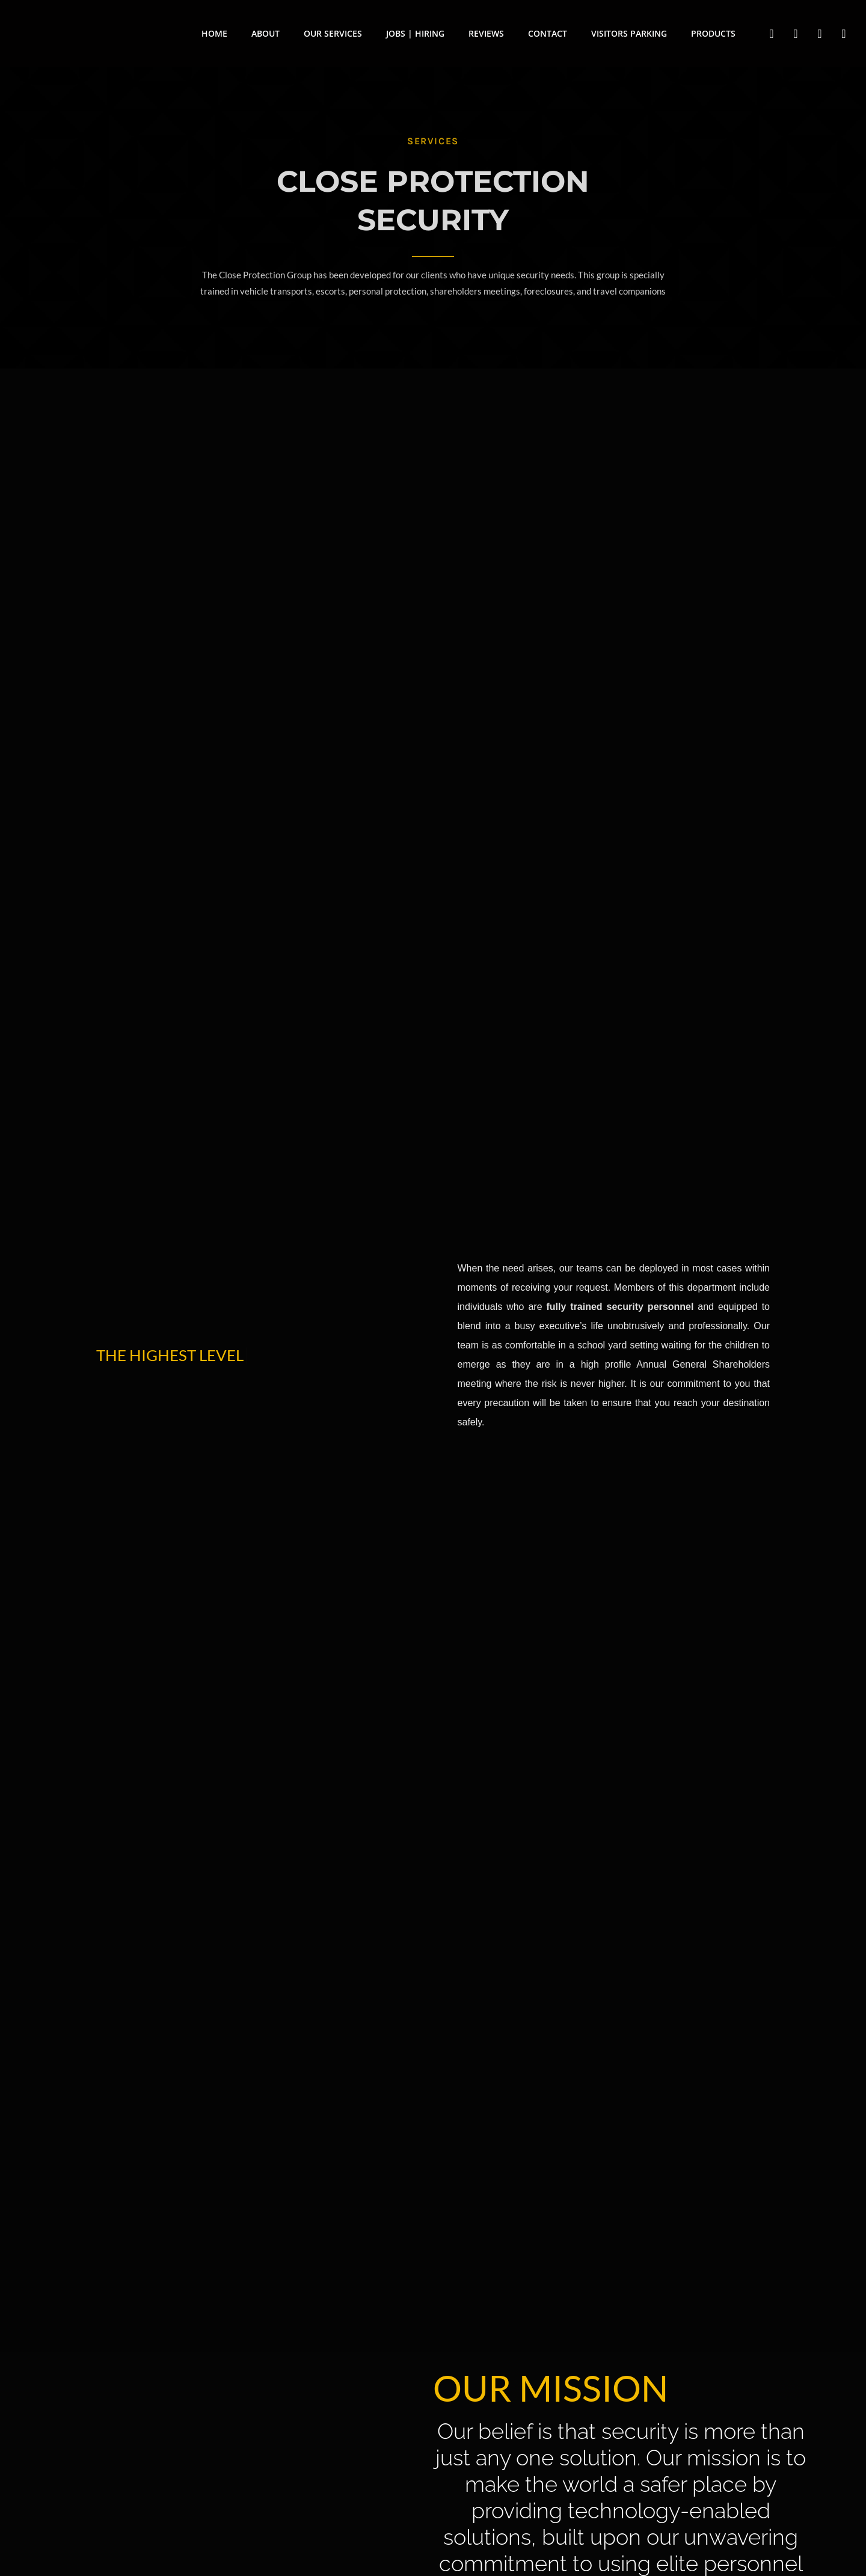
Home (214, 33)
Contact (547, 33)
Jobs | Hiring (415, 33)
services (433, 141)
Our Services (333, 33)
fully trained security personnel (619, 1307)
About (265, 33)
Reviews (486, 33)
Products (713, 33)
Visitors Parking (629, 33)
